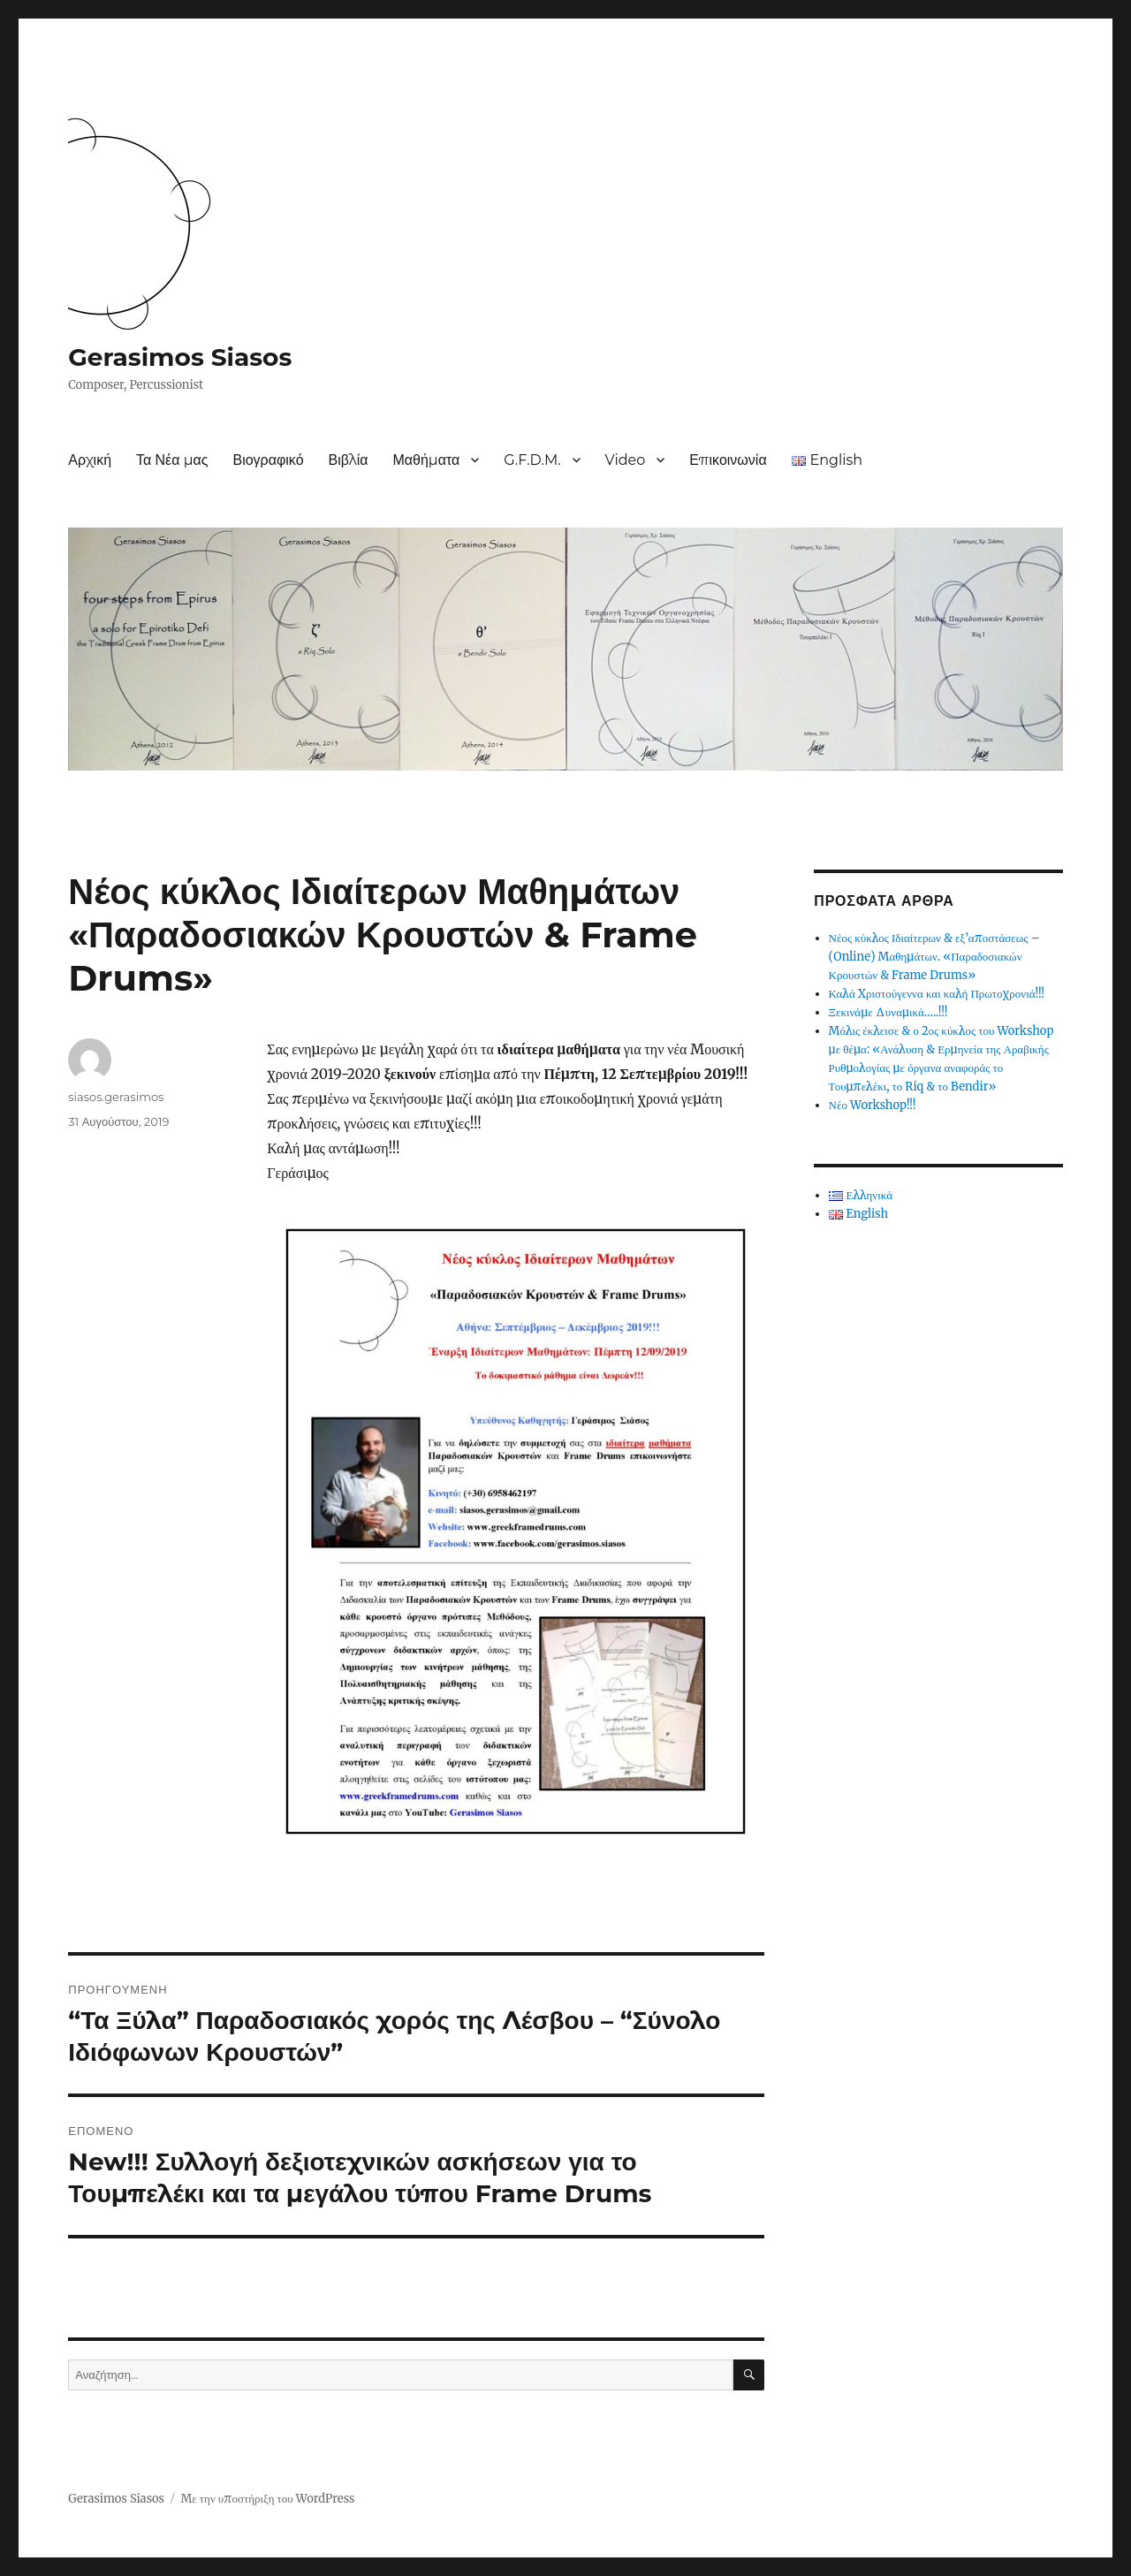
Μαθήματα (425, 460)
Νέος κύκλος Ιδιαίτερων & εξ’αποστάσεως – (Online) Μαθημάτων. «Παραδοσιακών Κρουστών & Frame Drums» (934, 957)
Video (625, 460)
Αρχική (89, 460)
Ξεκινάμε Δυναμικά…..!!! (888, 1012)
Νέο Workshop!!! (872, 1105)
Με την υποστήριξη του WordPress (267, 2498)
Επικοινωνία (727, 460)
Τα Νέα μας (172, 460)
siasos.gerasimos (115, 1097)
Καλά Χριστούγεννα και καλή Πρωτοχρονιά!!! (937, 993)
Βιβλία (348, 460)
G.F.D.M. (532, 460)
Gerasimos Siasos (180, 357)
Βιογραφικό (267, 460)
